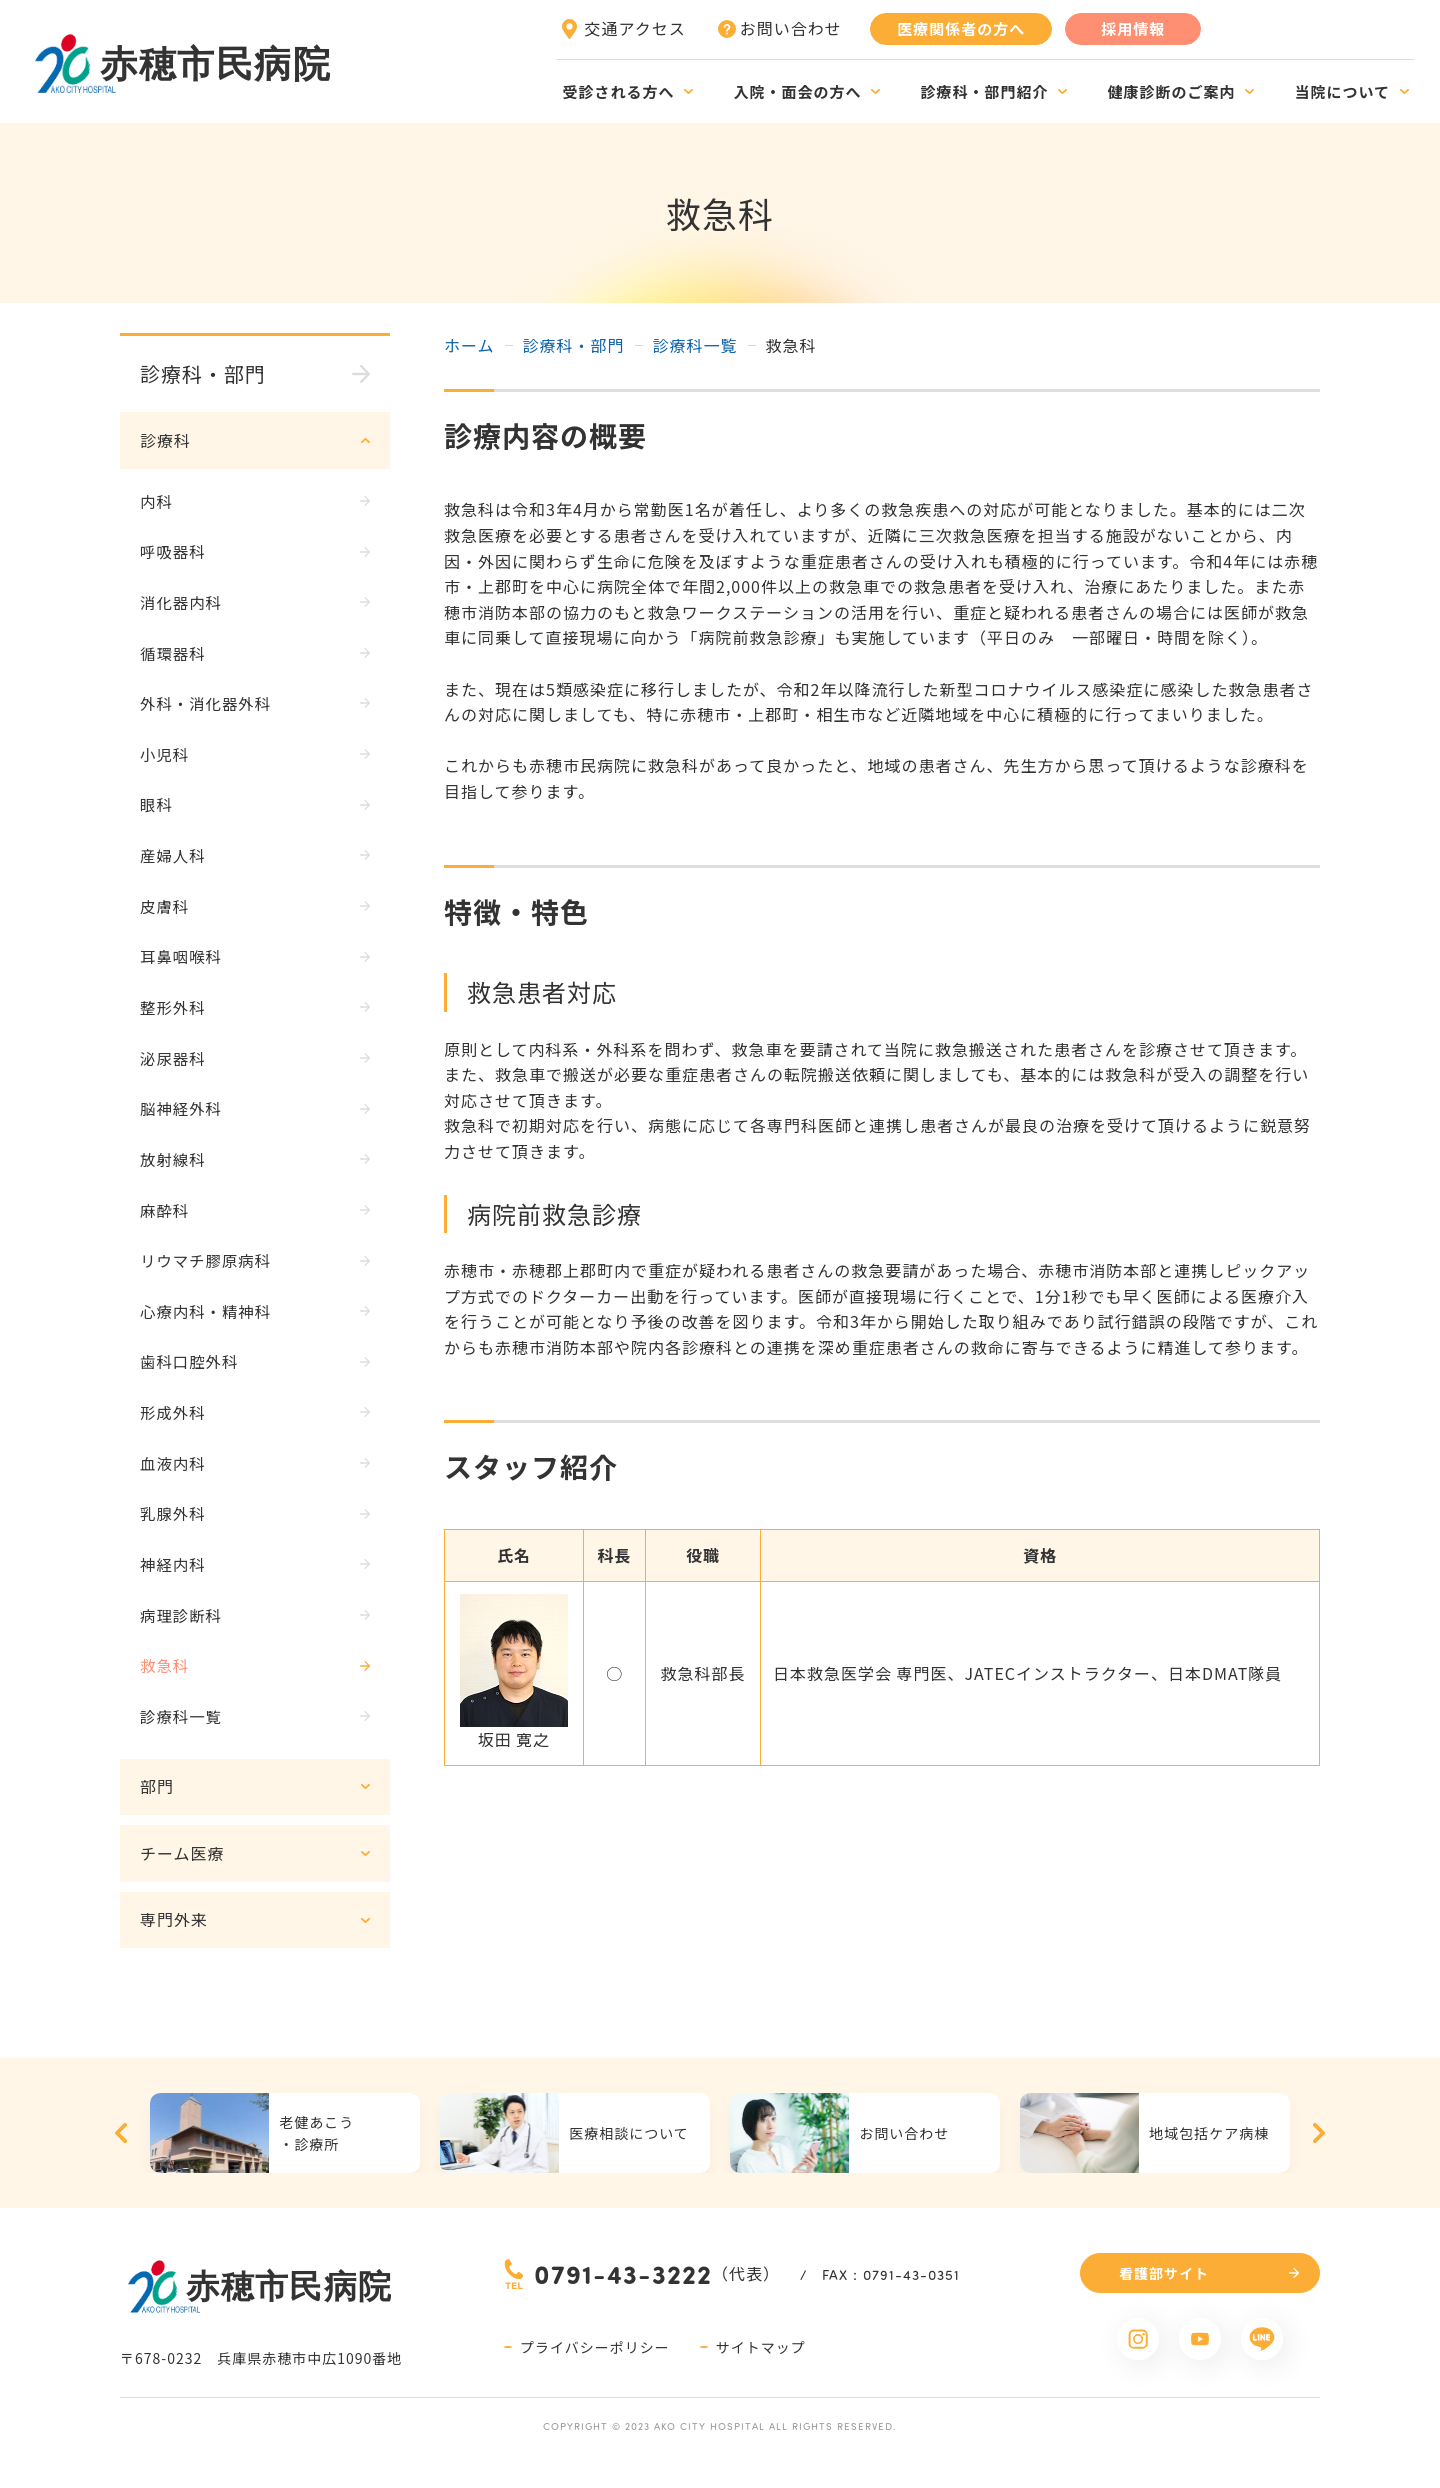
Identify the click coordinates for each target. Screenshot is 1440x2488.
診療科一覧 (695, 345)
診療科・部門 (574, 345)
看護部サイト (1164, 2296)
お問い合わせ (791, 28)
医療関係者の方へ (961, 28)
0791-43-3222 (623, 2296)
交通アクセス (635, 28)
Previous (121, 2157)
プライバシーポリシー (595, 2371)
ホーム (469, 345)
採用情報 (1133, 28)
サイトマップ (761, 2371)
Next (1319, 2157)
